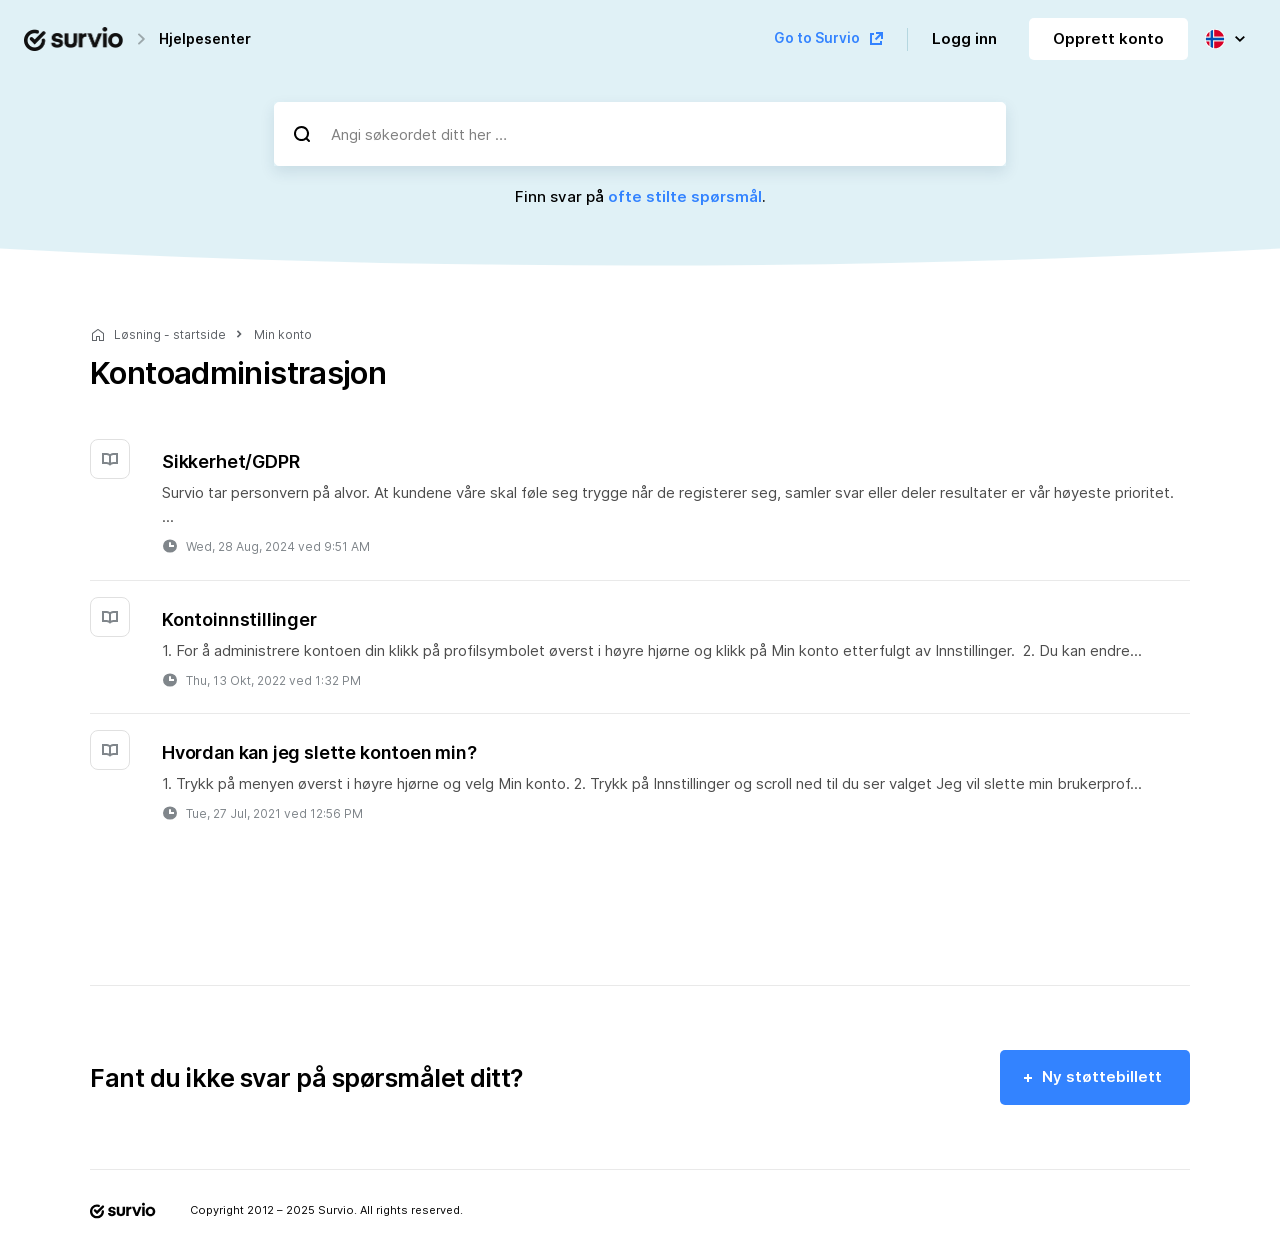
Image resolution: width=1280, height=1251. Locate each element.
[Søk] (302, 134)
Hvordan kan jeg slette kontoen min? (319, 752)
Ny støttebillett (1102, 1076)
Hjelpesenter (205, 38)
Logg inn (964, 38)
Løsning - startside (170, 334)
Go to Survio (817, 38)
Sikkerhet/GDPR (230, 461)
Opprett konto (1108, 38)
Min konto (283, 334)
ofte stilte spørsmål (685, 196)
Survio (336, 1210)
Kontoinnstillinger (239, 619)
